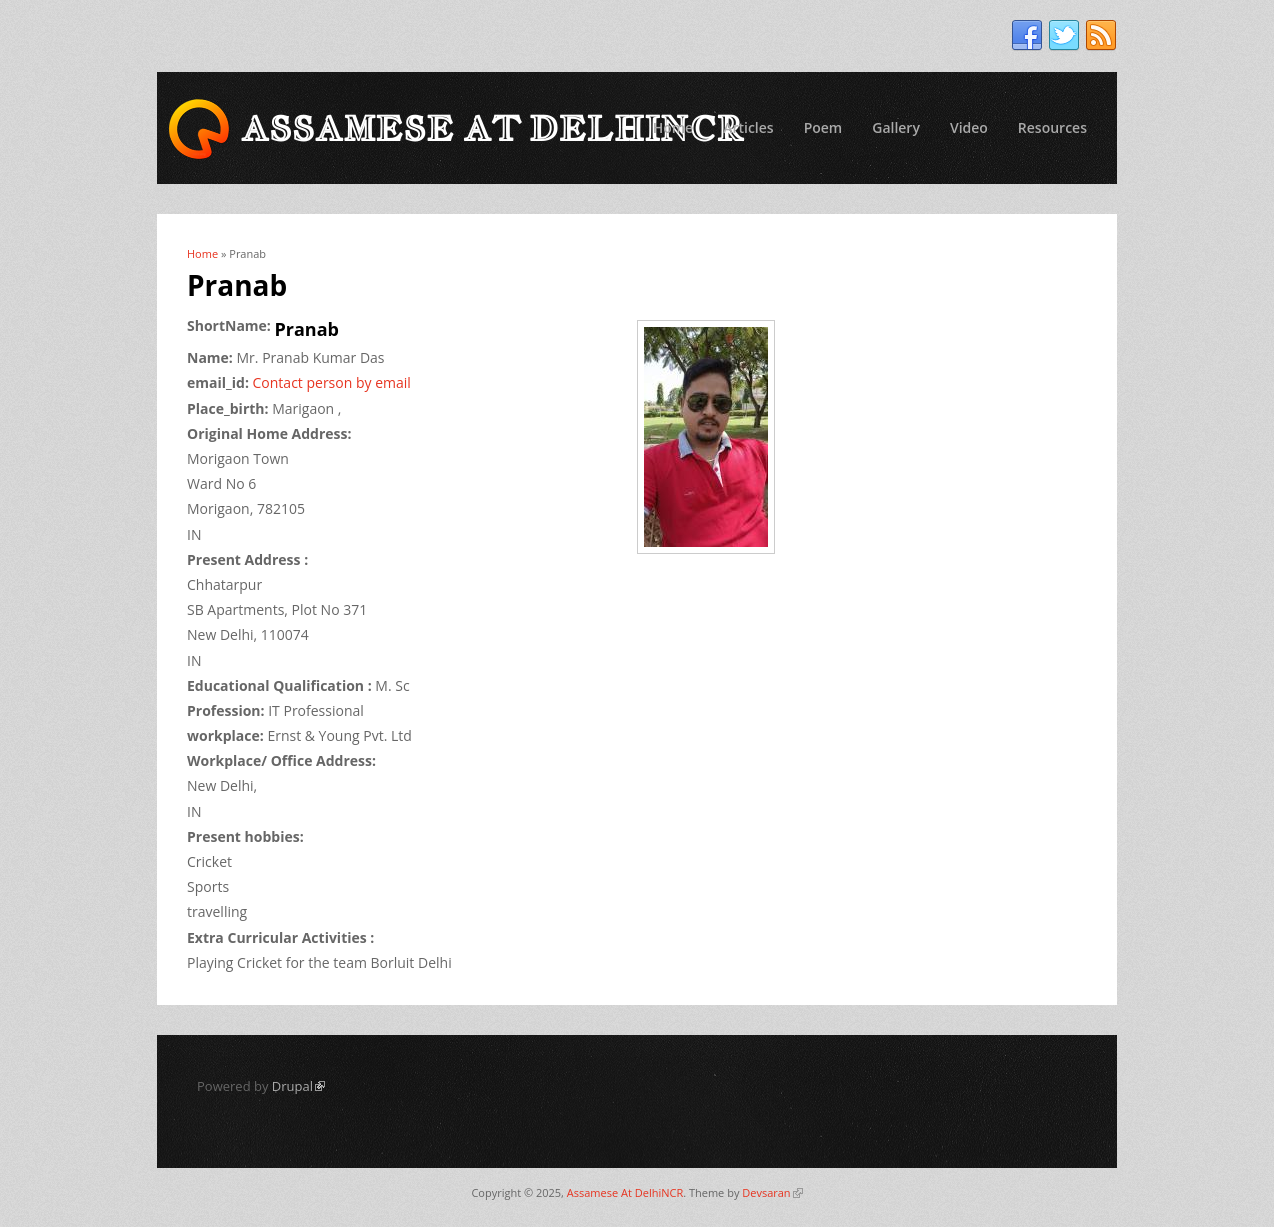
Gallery (896, 127)
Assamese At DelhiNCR (625, 1192)
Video (969, 127)
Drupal (298, 1086)
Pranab (307, 329)
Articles (748, 127)
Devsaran (772, 1192)
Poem (823, 127)
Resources (1052, 127)
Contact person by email (332, 382)
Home (673, 127)
